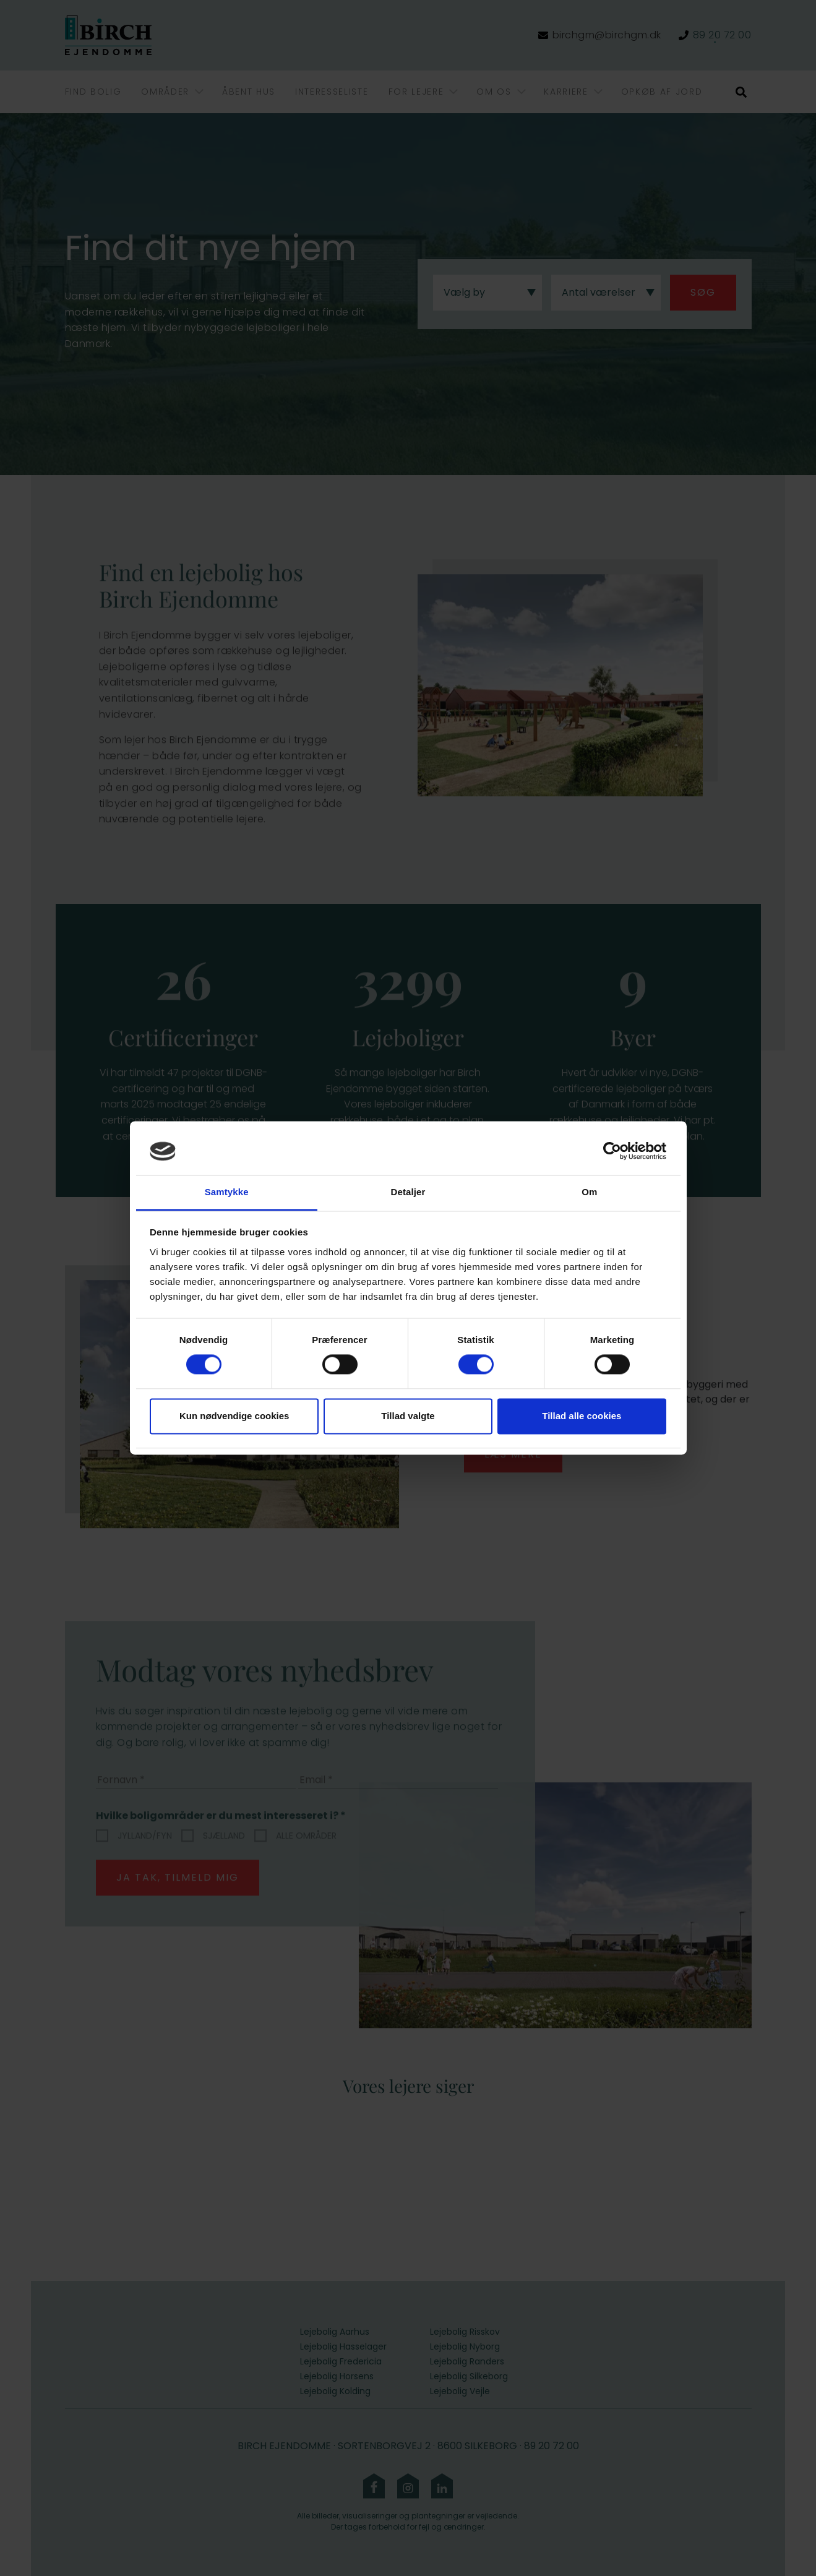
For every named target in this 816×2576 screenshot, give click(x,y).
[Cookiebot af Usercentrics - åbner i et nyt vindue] (612, 1151)
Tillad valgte (407, 1415)
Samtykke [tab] (227, 1192)
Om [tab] (589, 1192)
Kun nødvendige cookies (234, 1415)
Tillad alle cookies (581, 1415)
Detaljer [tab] (408, 1192)
